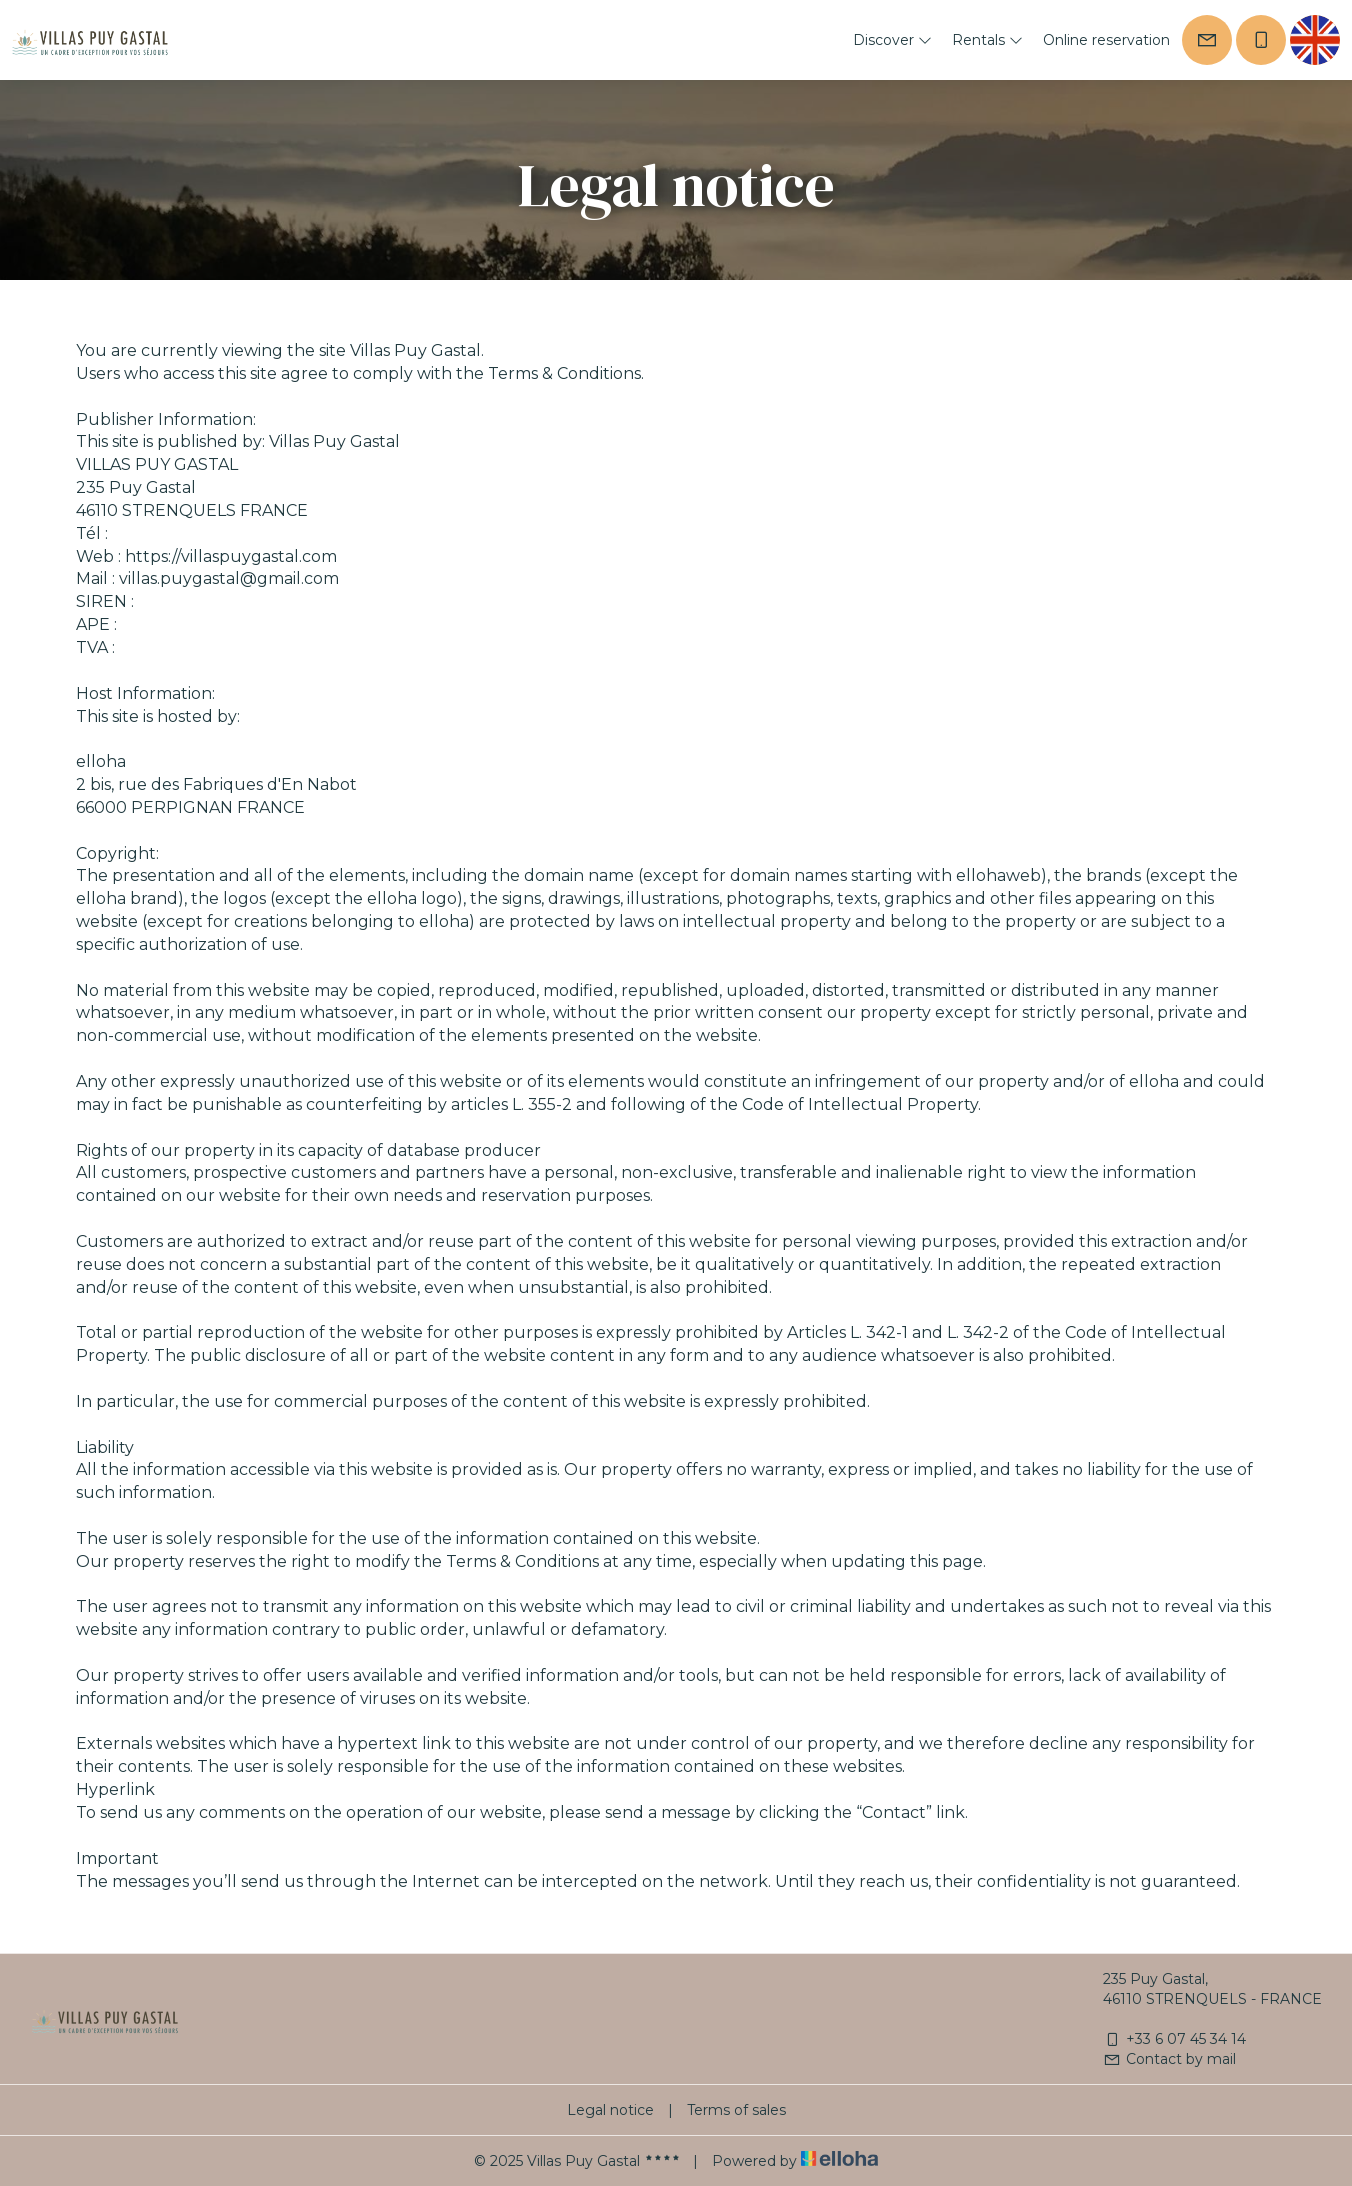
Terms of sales (736, 2110)
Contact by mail (1169, 2059)
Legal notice (610, 2110)
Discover (892, 40)
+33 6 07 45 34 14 (1174, 2039)
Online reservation (1106, 40)
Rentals (987, 40)
